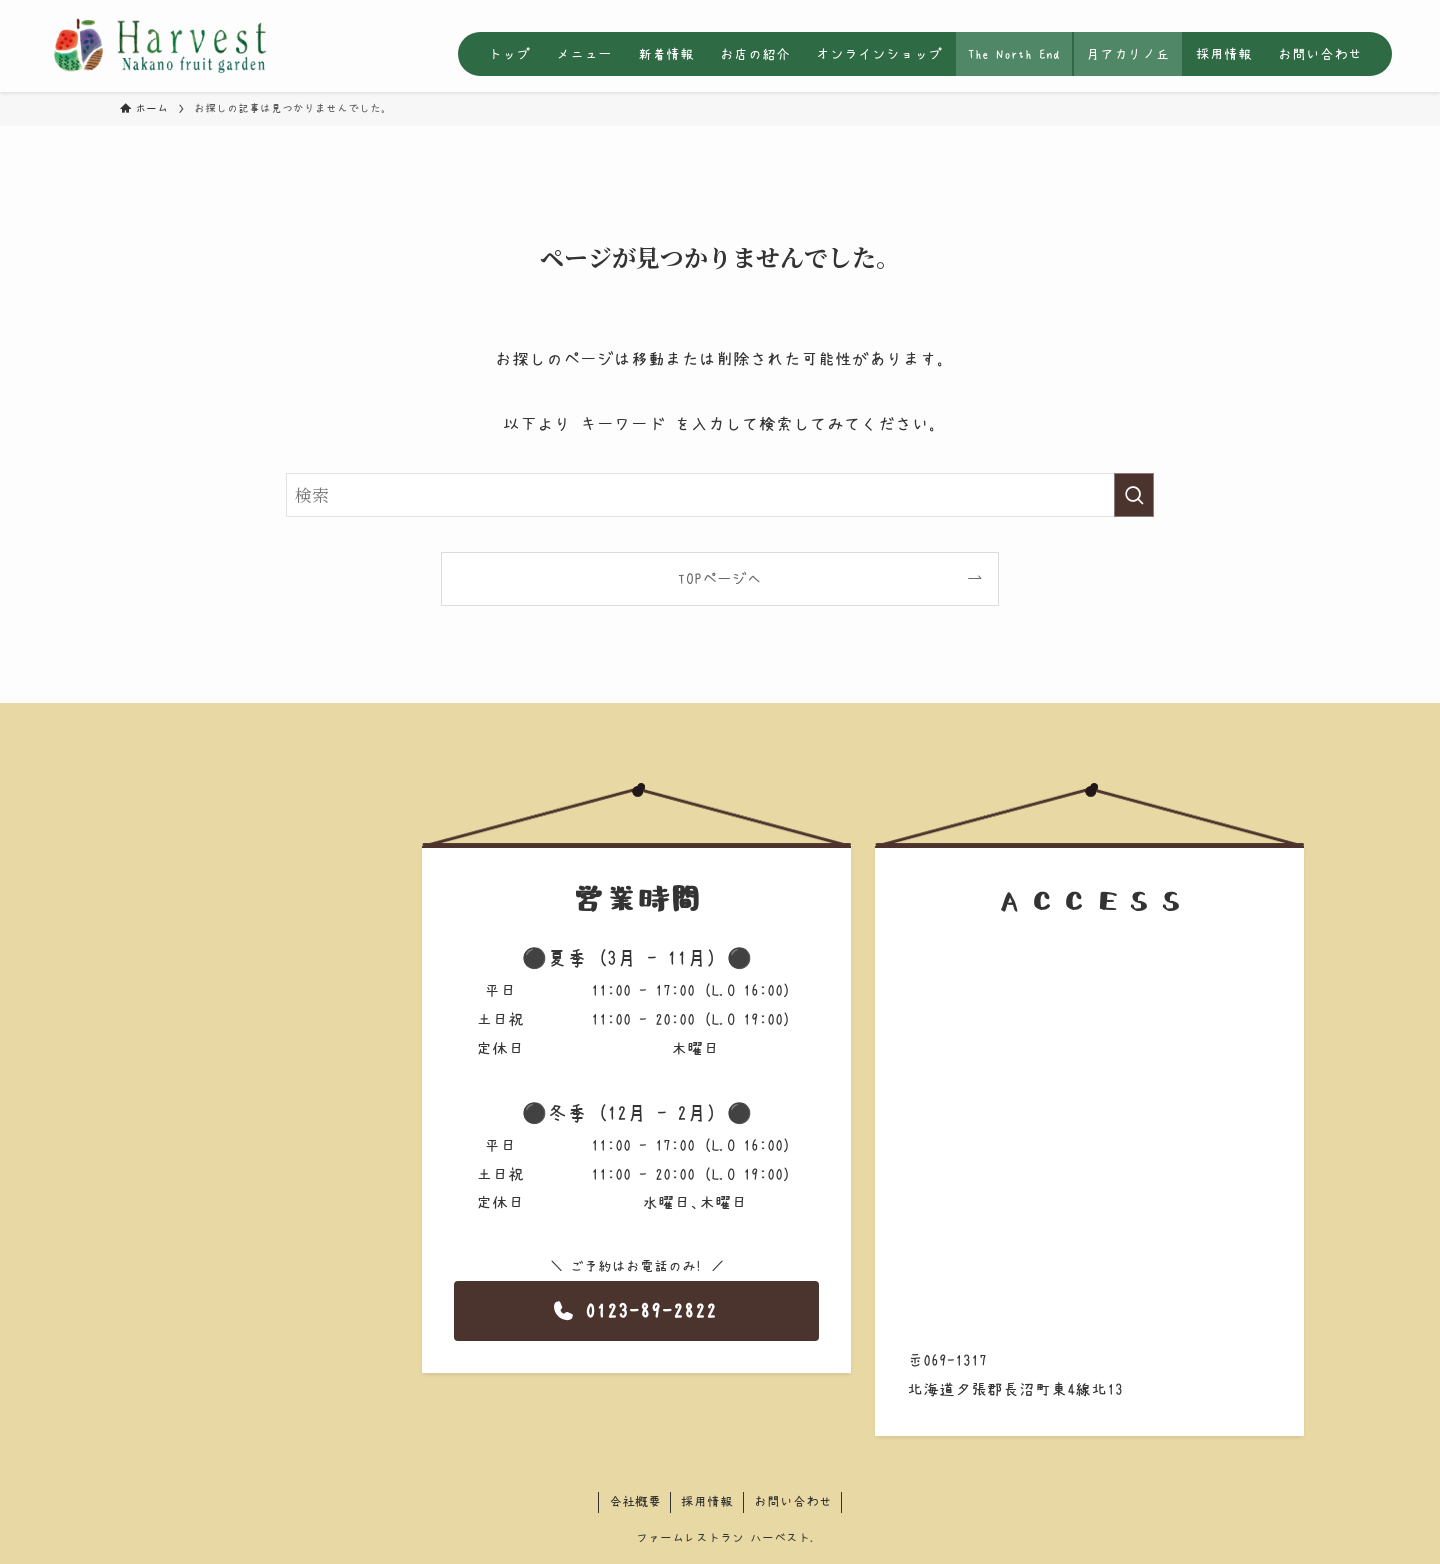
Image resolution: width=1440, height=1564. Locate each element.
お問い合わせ (793, 1501)
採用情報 (707, 1501)
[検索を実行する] (1134, 495)
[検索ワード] (720, 495)
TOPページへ (720, 578)
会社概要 (635, 1501)
